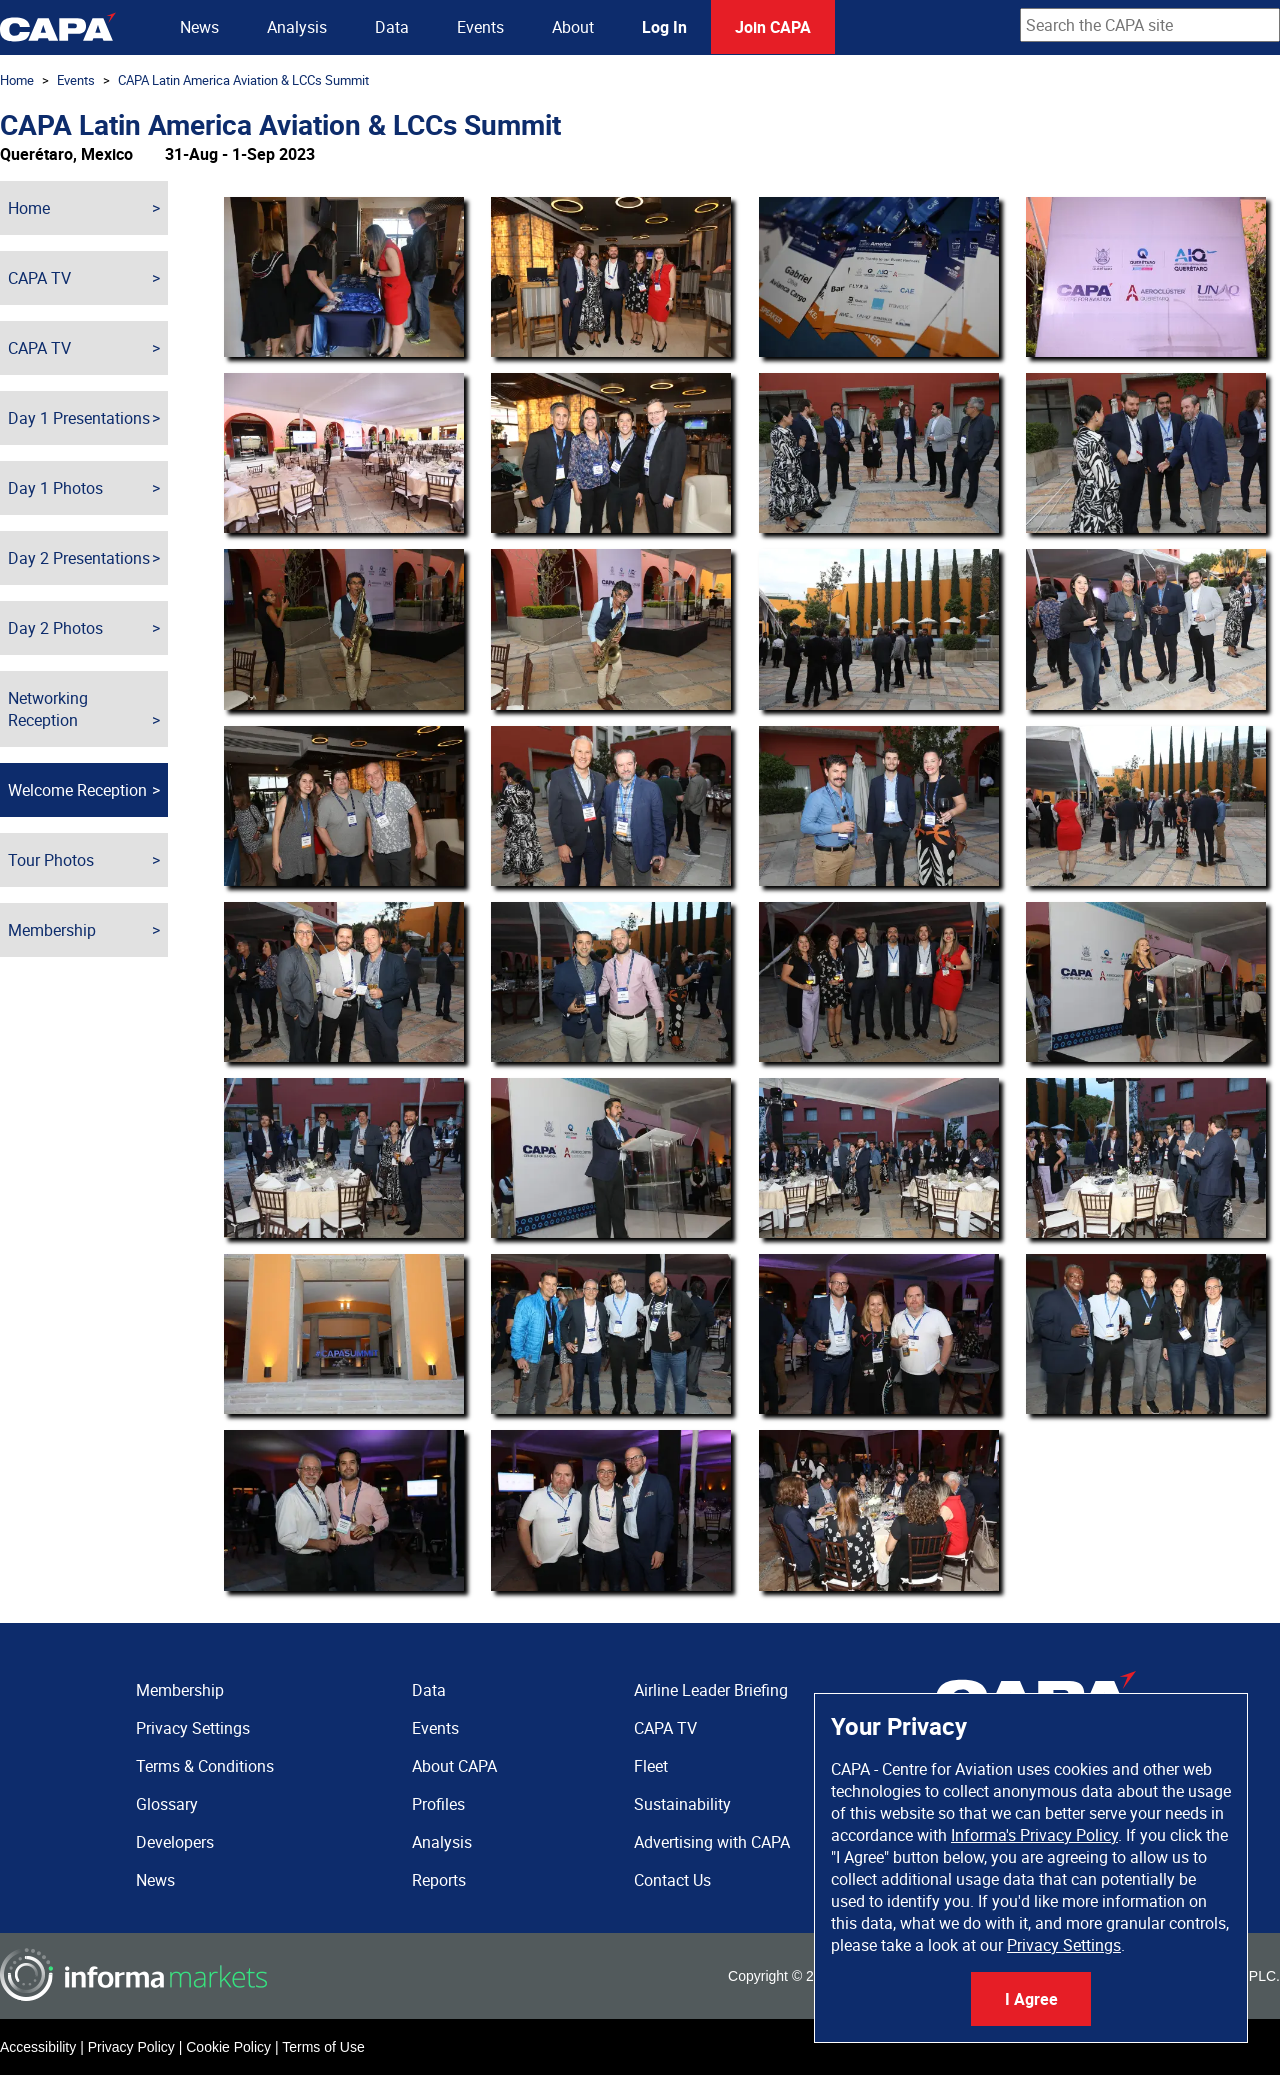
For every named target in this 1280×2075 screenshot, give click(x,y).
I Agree (1031, 1999)
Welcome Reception (77, 790)
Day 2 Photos (55, 628)
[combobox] (1150, 25)
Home (17, 80)
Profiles (438, 1804)
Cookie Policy (228, 2047)
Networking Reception (48, 709)
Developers (175, 1842)
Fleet (651, 1766)
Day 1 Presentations (79, 418)
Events (480, 27)
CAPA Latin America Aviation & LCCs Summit (243, 80)
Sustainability (682, 1804)
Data (392, 27)
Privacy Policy (131, 2047)
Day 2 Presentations (79, 558)
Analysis (297, 27)
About (573, 27)
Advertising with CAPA (712, 1842)
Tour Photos (51, 860)
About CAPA (454, 1766)
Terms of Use (323, 2047)
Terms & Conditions (205, 1766)
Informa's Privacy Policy (1034, 1835)
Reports (439, 1880)
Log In (664, 27)
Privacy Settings (1064, 1945)
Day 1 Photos (55, 488)
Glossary (167, 1804)
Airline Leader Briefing (711, 1690)
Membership (52, 930)
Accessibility (38, 2047)
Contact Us (672, 1880)
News (199, 27)
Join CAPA (773, 27)
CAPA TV (39, 278)
